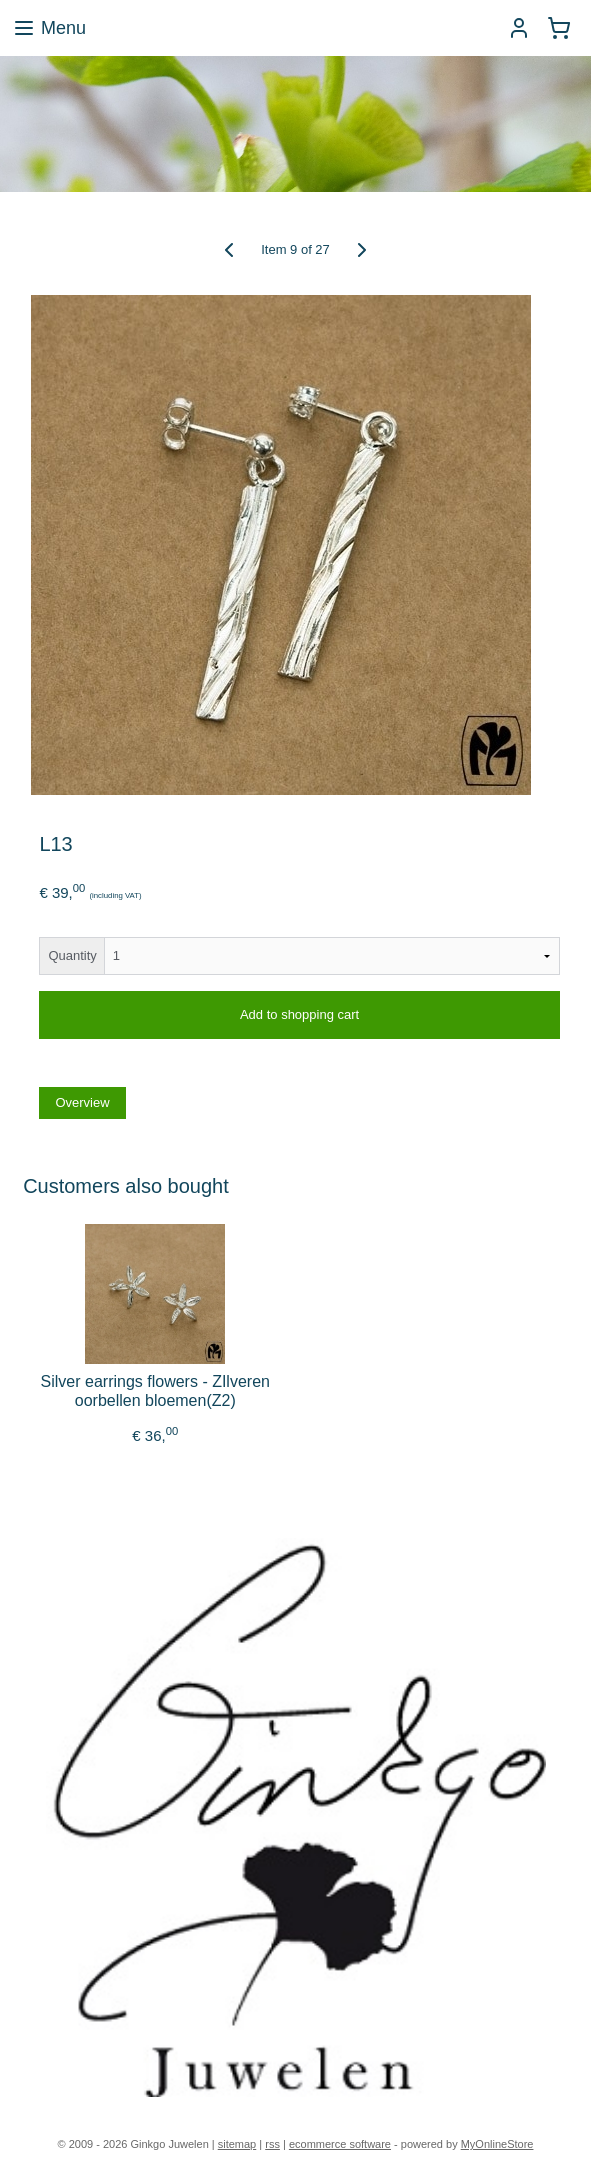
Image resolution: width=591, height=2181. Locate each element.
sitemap (237, 2144)
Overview (82, 1103)
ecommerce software (340, 2144)
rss (272, 2144)
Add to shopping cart (299, 1015)
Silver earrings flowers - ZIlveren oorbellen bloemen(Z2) (155, 1392)
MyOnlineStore (497, 2144)
